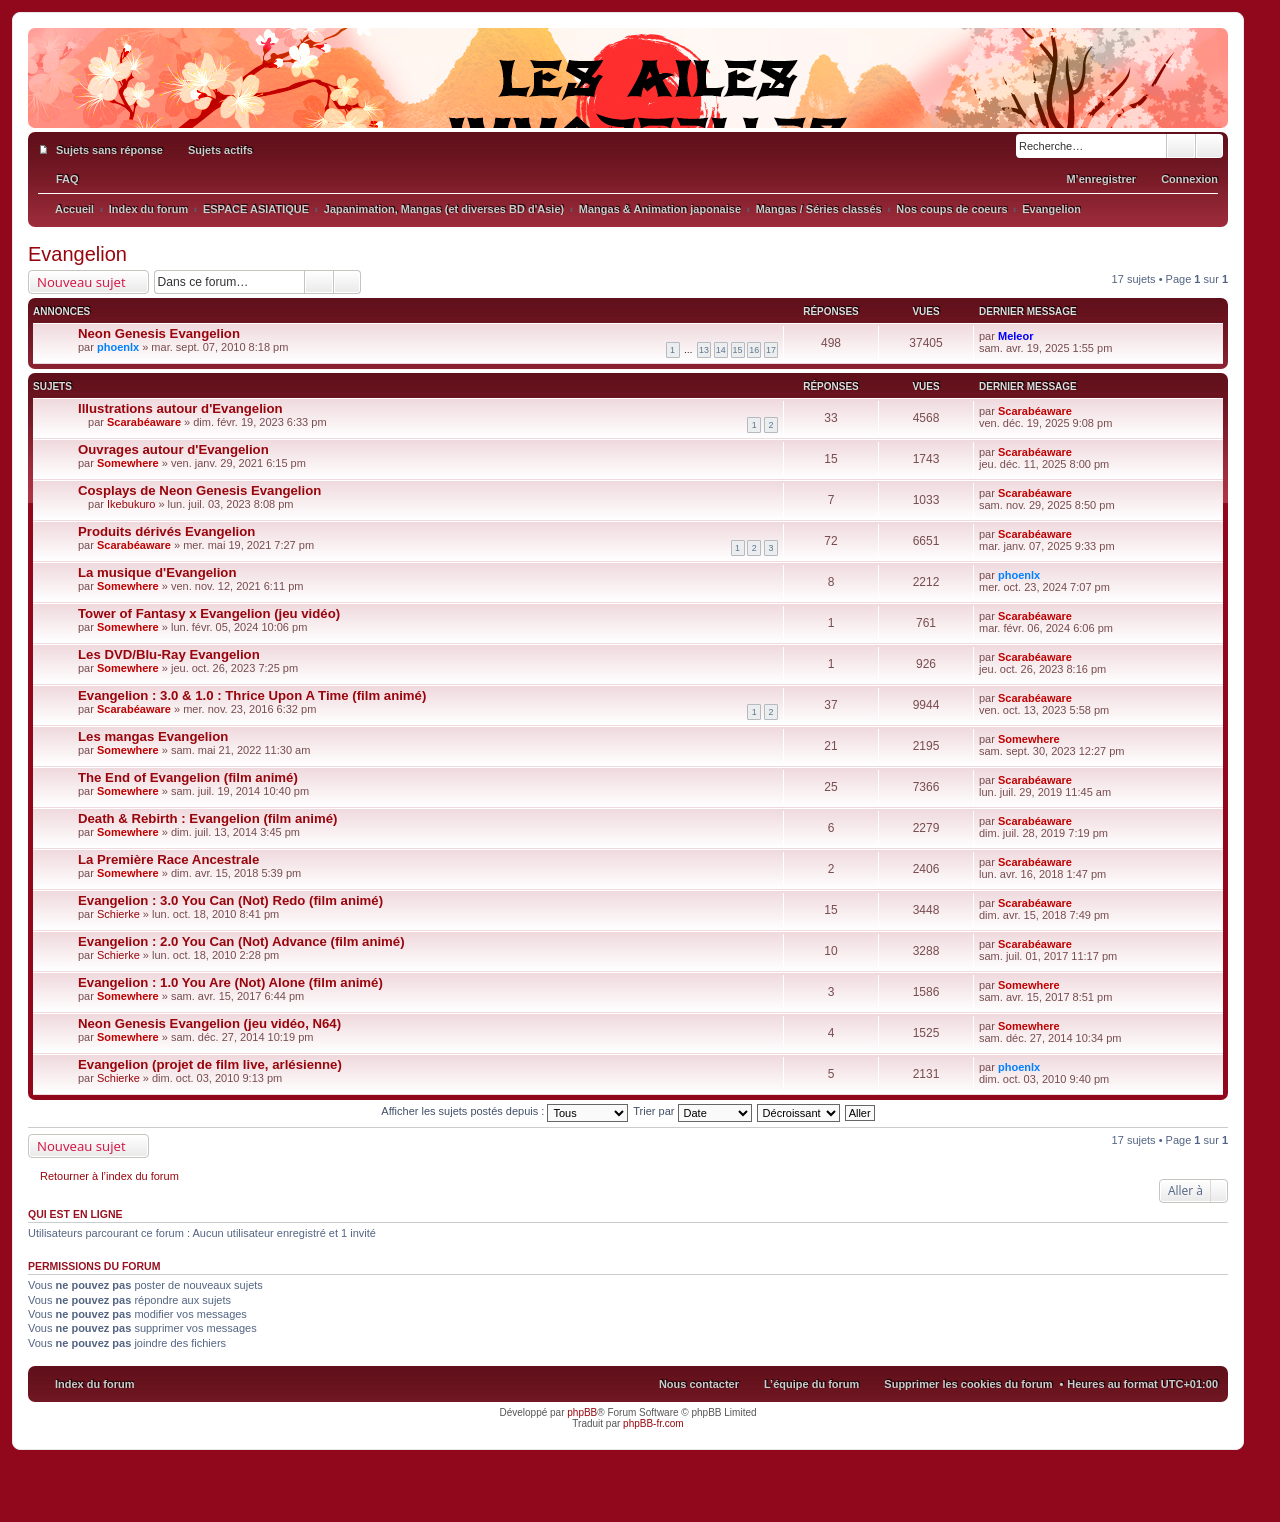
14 (721, 350)
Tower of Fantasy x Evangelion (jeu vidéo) (209, 613)
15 (738, 350)
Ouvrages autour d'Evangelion (173, 449)
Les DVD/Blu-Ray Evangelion (169, 654)
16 (754, 350)
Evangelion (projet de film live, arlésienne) (210, 1064)
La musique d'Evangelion (157, 572)
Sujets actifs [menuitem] (220, 150)
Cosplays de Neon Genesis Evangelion (199, 490)
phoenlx (118, 347)
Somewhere (128, 463)
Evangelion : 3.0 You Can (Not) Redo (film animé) (230, 900)
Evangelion (77, 254)
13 (704, 350)
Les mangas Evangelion (153, 736)
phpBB (582, 1412)
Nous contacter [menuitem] (699, 1384)
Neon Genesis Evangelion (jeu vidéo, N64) (209, 1023)
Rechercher (1181, 146)
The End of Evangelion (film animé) (188, 777)
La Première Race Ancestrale (168, 859)
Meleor (1015, 336)
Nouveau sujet (81, 282)
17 (771, 350)
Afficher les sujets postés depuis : (504, 1111)
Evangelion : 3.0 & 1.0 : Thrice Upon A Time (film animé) (252, 695)
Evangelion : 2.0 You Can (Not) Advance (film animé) (241, 941)
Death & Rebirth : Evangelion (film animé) (207, 818)
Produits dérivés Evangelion (166, 531)
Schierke (118, 914)
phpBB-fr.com (653, 1423)
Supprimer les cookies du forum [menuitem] (968, 1384)
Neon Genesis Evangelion (159, 333)
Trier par (692, 1111)
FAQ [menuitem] (67, 179)
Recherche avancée (1209, 146)
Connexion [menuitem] (1189, 179)
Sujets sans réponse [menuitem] (109, 150)
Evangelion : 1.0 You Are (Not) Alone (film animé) (230, 982)
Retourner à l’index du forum (109, 1176)
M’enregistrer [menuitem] (1101, 179)
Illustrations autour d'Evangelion (180, 408)
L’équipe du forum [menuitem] (811, 1384)
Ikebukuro (131, 504)
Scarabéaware (144, 422)
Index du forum (94, 1384)
